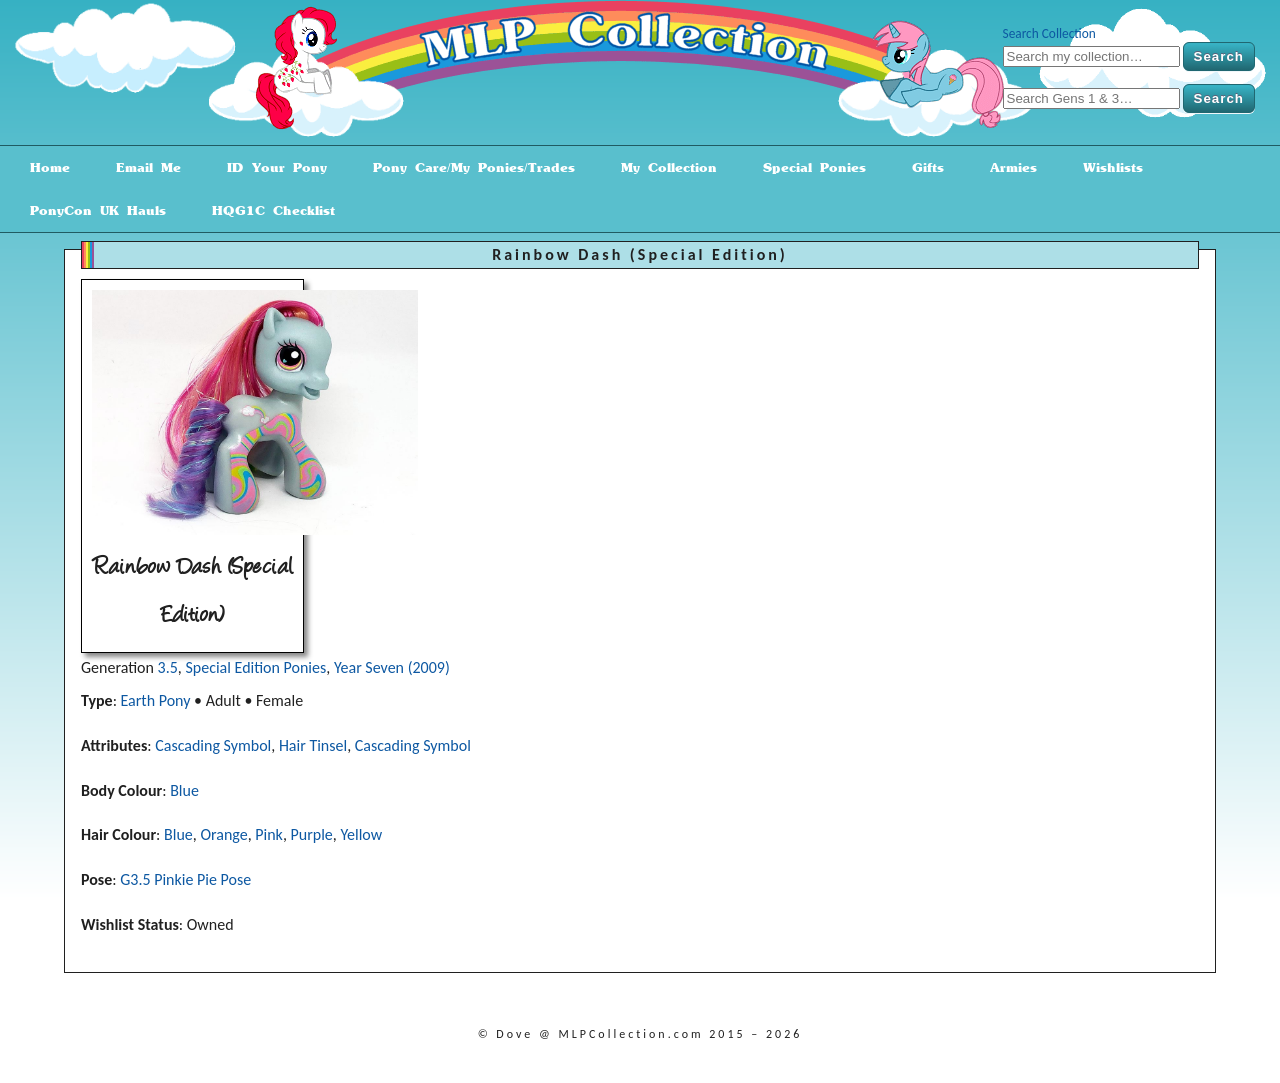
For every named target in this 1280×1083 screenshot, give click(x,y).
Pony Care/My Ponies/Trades (467, 167)
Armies (1006, 167)
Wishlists (1106, 167)
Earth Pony (156, 700)
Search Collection (1049, 33)
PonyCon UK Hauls (91, 210)
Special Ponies (807, 167)
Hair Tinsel (313, 745)
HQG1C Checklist (266, 210)
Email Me (141, 167)
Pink (269, 834)
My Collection (662, 167)
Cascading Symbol (213, 745)
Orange (223, 834)
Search (1219, 56)
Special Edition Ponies (255, 667)
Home (43, 167)
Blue (184, 790)
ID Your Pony (270, 167)
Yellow (361, 834)
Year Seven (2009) (392, 667)
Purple (312, 834)
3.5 (168, 667)
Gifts (921, 167)
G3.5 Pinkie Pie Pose (185, 879)
